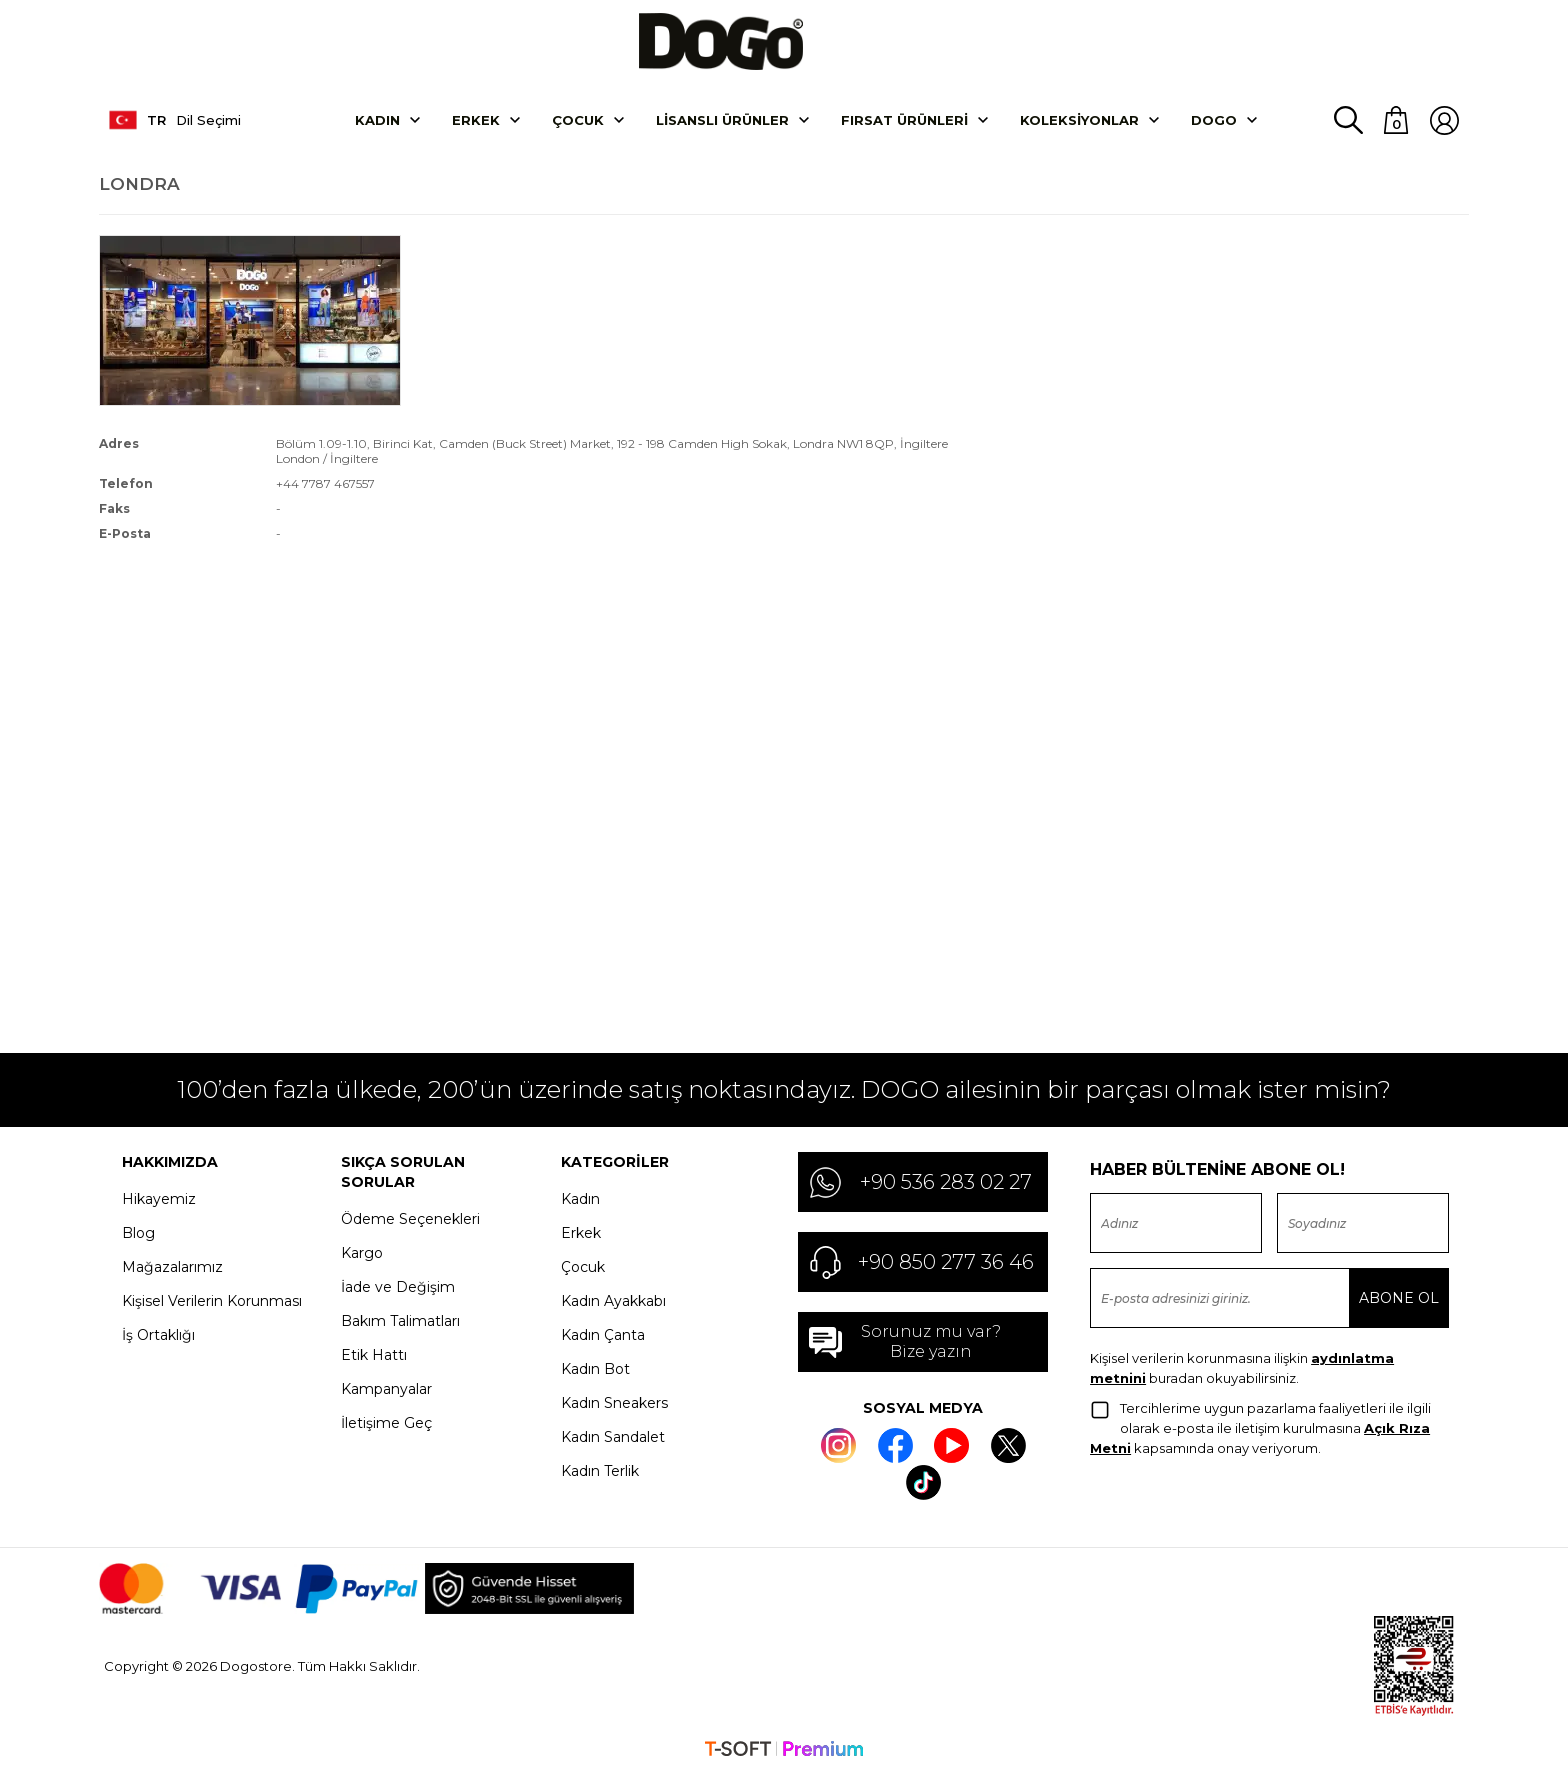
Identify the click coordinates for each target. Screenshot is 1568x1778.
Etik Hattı (374, 1358)
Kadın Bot (595, 1372)
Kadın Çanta (603, 1338)
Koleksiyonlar (1079, 123)
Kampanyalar (386, 1392)
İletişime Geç (386, 1426)
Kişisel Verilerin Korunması (212, 1304)
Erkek (476, 123)
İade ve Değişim (398, 1290)
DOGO (1214, 123)
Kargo (362, 1256)
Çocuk (578, 123)
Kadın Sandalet (613, 1440)
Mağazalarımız (172, 1270)
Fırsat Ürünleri (904, 123)
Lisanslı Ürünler (722, 123)
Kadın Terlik (600, 1474)
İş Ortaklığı (158, 1338)
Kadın (377, 123)
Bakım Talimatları (400, 1324)
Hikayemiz (159, 1202)
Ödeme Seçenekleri (410, 1222)
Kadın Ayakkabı (613, 1304)
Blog (138, 1236)
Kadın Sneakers (614, 1406)
